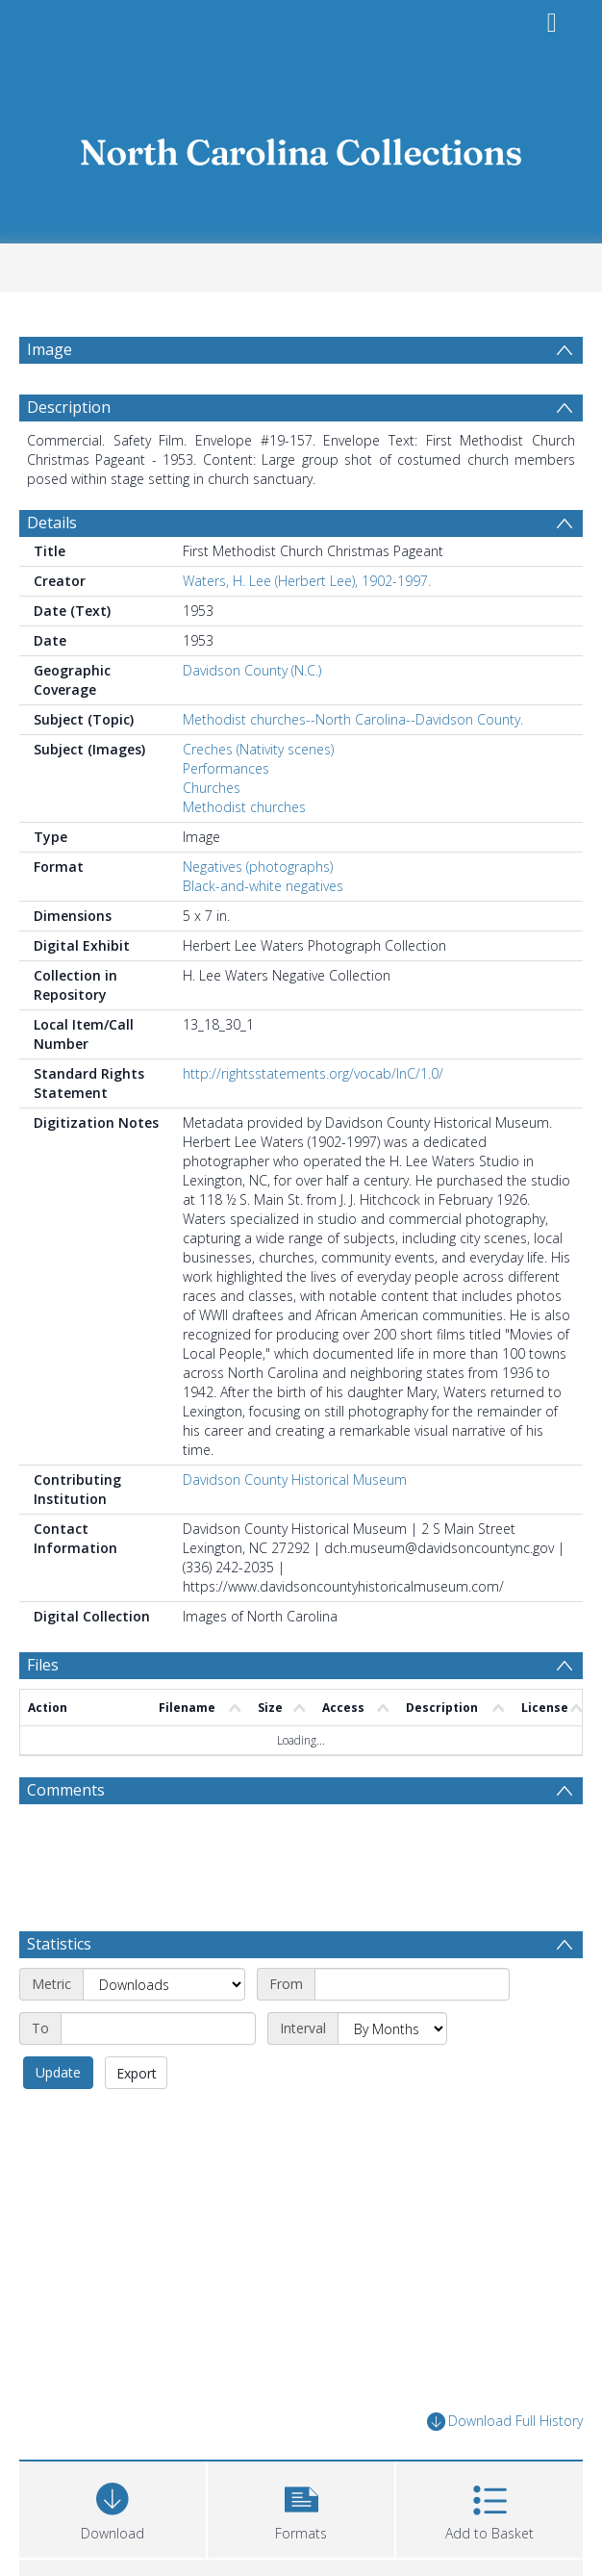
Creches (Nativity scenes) (258, 749)
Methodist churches (244, 807)
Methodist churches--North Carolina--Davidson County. (353, 719)
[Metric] (164, 1984)
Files (43, 1664)
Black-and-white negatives (263, 886)
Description (69, 407)
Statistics (59, 1943)
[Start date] (412, 1984)
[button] (301, 2507)
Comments (66, 1789)
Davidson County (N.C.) (252, 670)
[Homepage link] (301, 146)
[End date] (158, 2028)
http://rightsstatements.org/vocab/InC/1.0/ (313, 1073)
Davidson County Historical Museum (295, 1479)
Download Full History (505, 2421)
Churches (211, 787)
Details (52, 522)
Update (58, 2072)
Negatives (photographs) (258, 866)
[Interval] (392, 2028)
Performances (226, 768)
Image (49, 349)
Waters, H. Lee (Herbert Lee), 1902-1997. (307, 581)
